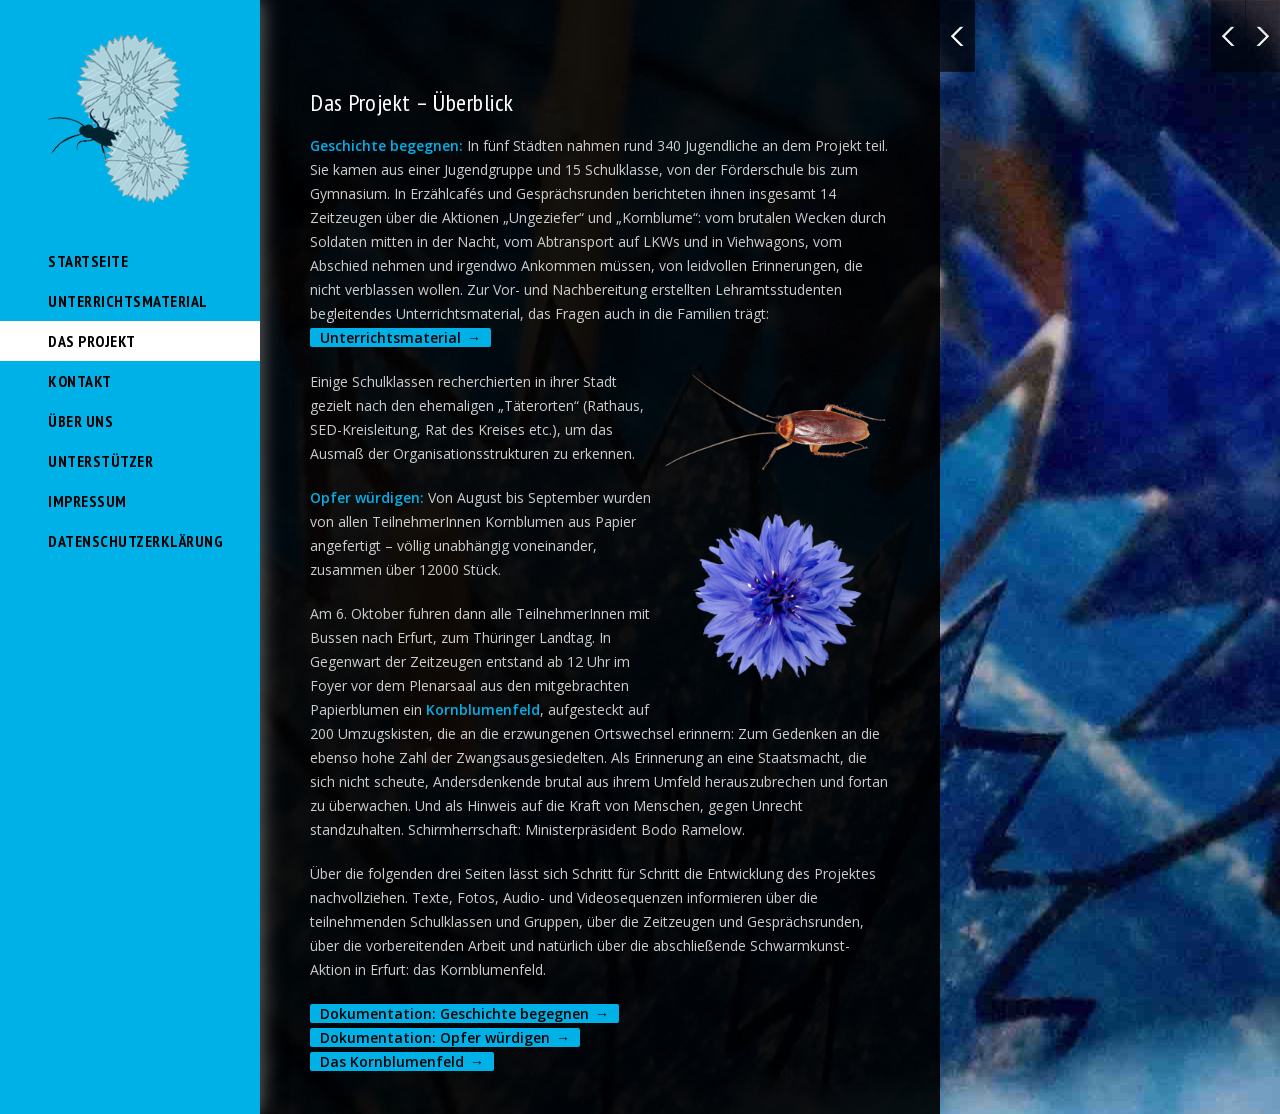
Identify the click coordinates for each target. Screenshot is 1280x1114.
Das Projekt (92, 341)
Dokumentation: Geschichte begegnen (454, 1013)
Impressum (87, 501)
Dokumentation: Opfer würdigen (435, 1037)
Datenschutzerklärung (135, 541)
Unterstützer (100, 461)
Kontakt (80, 381)
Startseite (88, 261)
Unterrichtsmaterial (128, 301)
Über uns (80, 421)
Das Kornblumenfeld (392, 1061)
